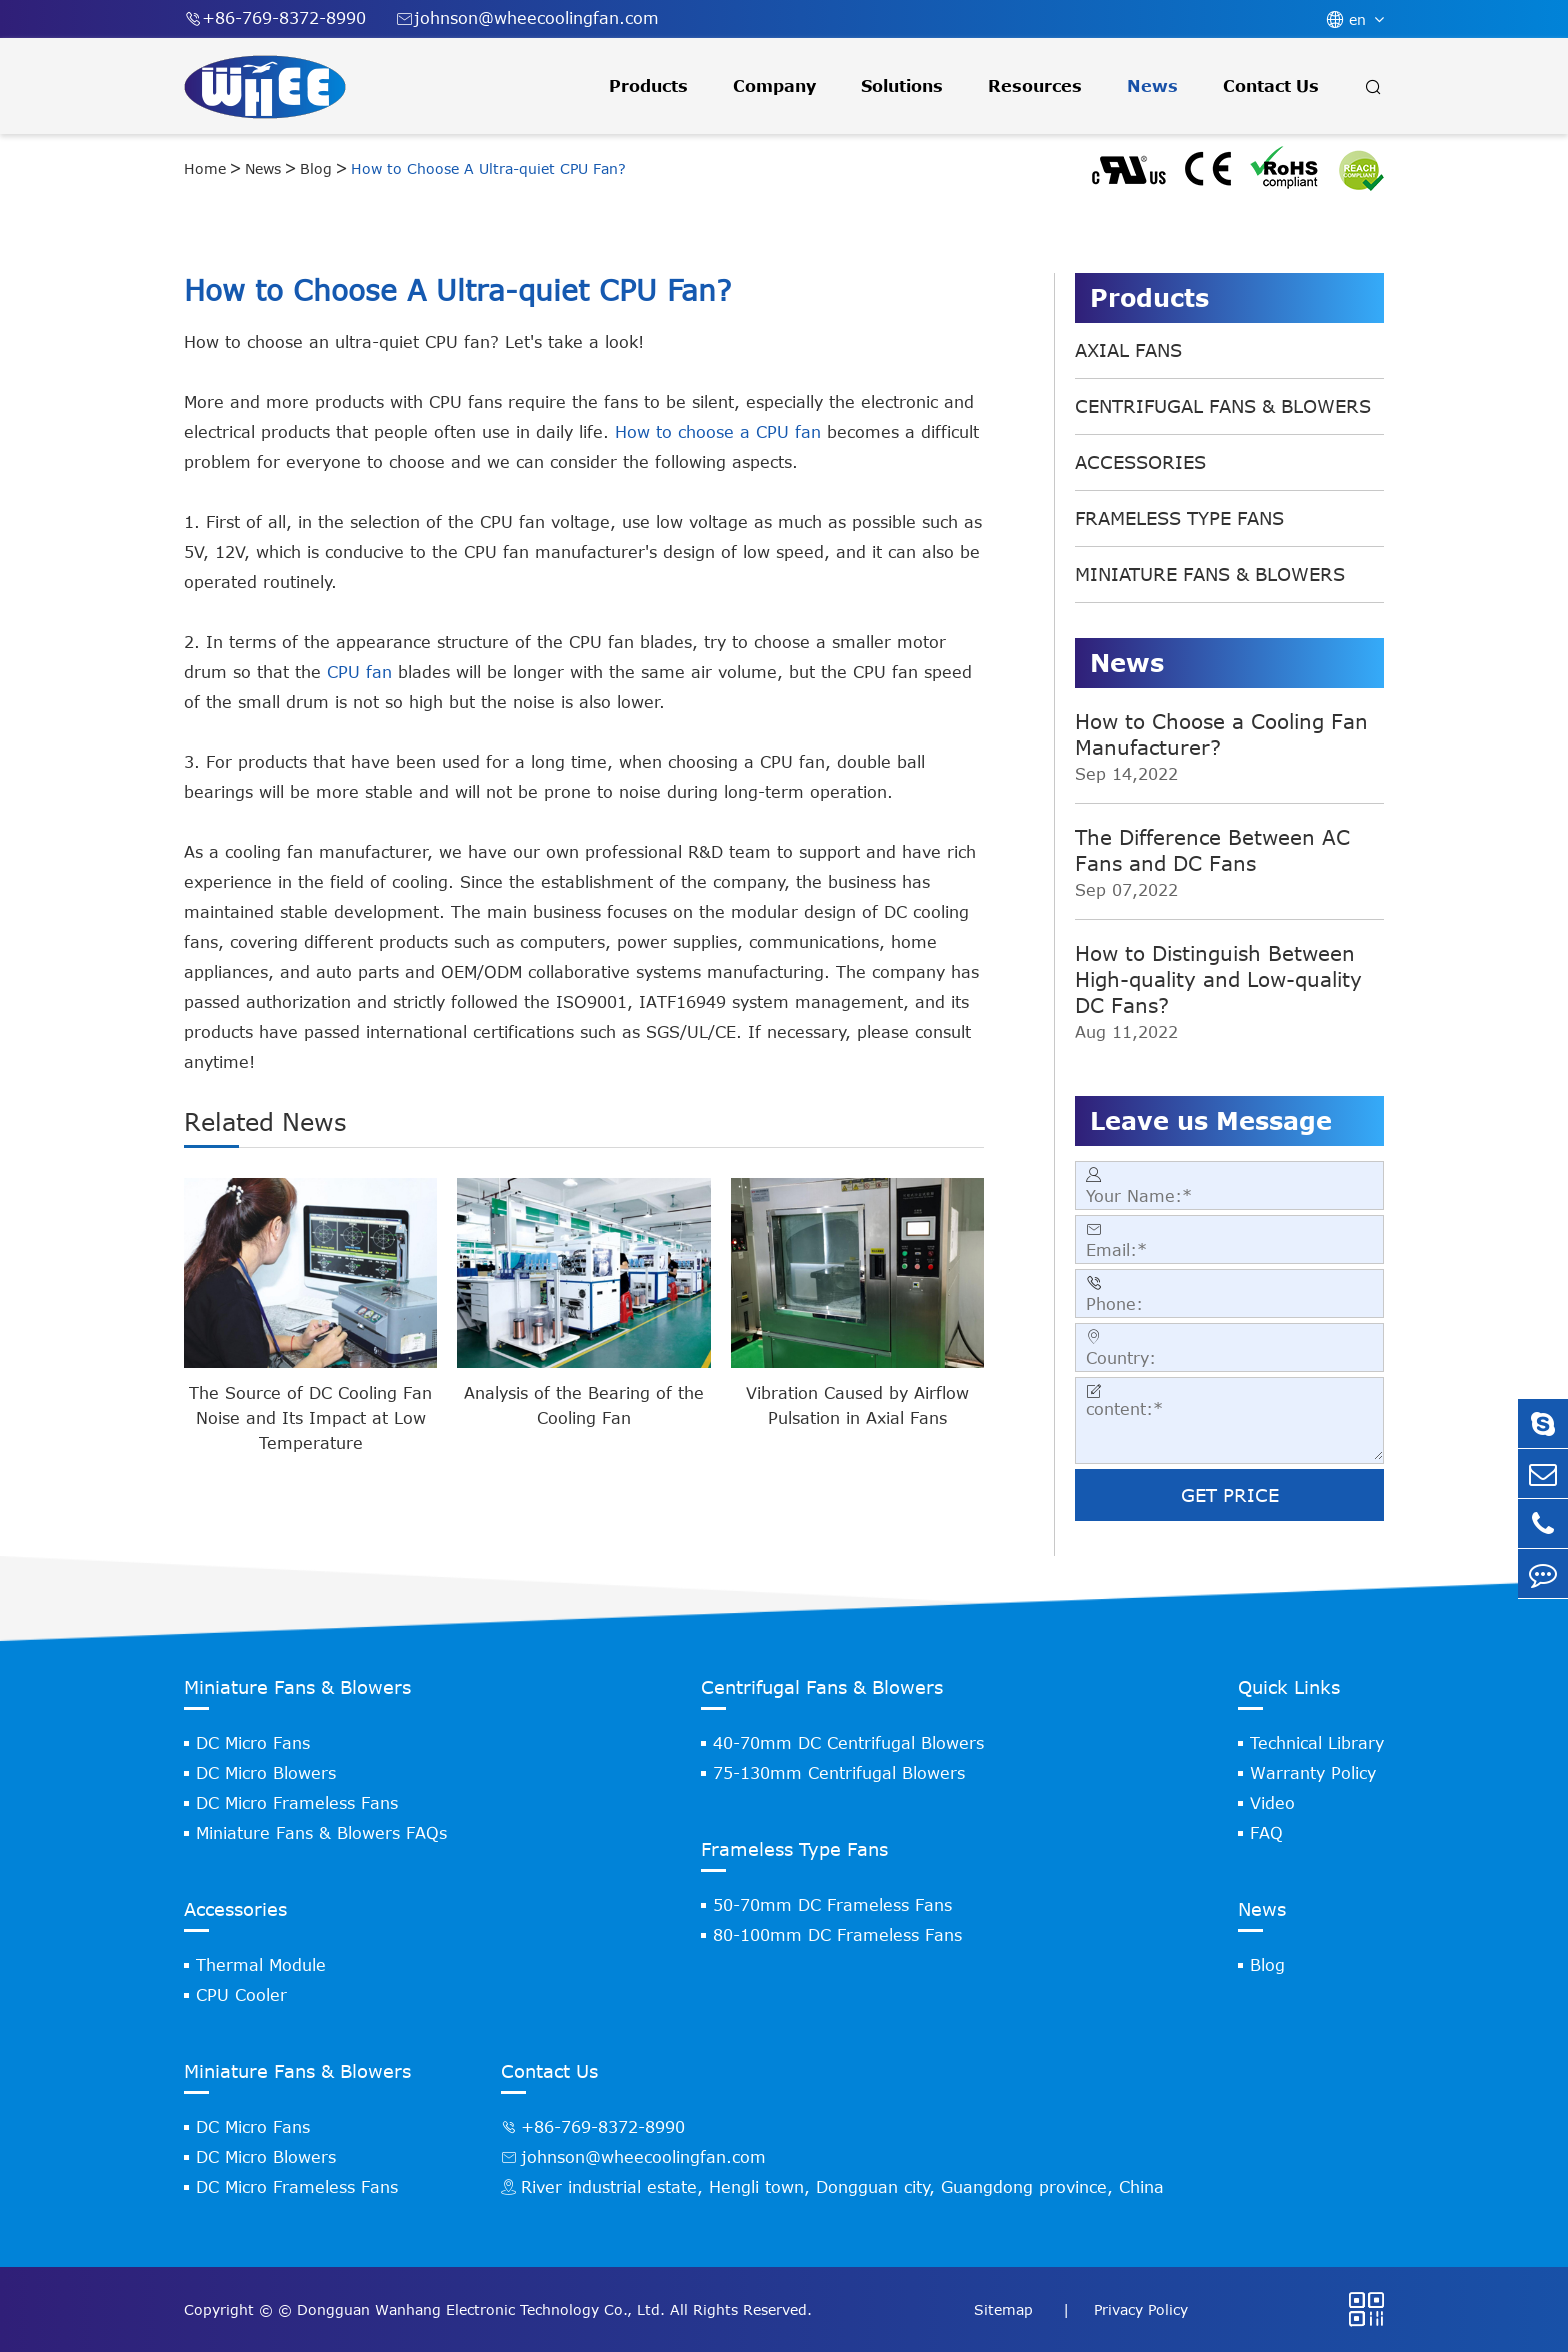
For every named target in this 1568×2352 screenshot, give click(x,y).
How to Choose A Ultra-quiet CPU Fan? (488, 168)
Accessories (1140, 462)
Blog (316, 168)
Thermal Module (261, 1965)
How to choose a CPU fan (718, 432)
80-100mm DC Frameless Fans (837, 1935)
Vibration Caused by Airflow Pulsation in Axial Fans (857, 1405)
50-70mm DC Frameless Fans (832, 1905)
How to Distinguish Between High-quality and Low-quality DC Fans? (1218, 978)
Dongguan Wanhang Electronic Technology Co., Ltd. (481, 2309)
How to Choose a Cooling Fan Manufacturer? (1221, 733)
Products (648, 86)
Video (1272, 1803)
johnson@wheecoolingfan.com (527, 19)
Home (205, 168)
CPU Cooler (241, 1995)
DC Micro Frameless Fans (297, 1803)
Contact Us (1271, 86)
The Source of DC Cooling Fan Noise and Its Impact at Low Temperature (310, 1418)
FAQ (1266, 1833)
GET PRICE (1230, 1495)
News (1152, 86)
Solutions (902, 86)
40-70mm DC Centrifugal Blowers (848, 1743)
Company (774, 86)
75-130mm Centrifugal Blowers (839, 1773)
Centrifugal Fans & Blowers (1223, 406)
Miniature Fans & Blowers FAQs (321, 1833)
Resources (1035, 86)
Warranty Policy (1313, 1773)
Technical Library (1317, 1743)
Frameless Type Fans (1179, 518)
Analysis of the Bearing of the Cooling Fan (584, 1405)
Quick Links (1289, 1687)
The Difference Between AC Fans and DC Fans (1212, 849)
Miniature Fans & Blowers (1210, 574)
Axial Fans (1128, 350)
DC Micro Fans (253, 1743)
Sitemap (1006, 2309)
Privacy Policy (1141, 2309)
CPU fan (359, 672)
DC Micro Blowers (266, 1773)
